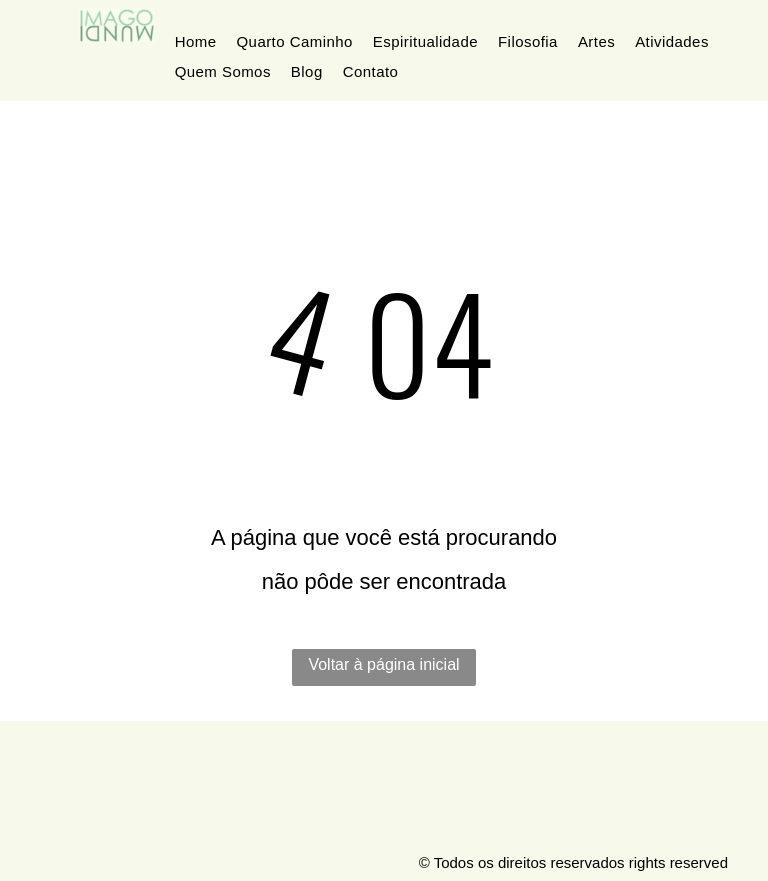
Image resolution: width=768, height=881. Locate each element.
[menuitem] (196, 42)
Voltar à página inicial (383, 664)
